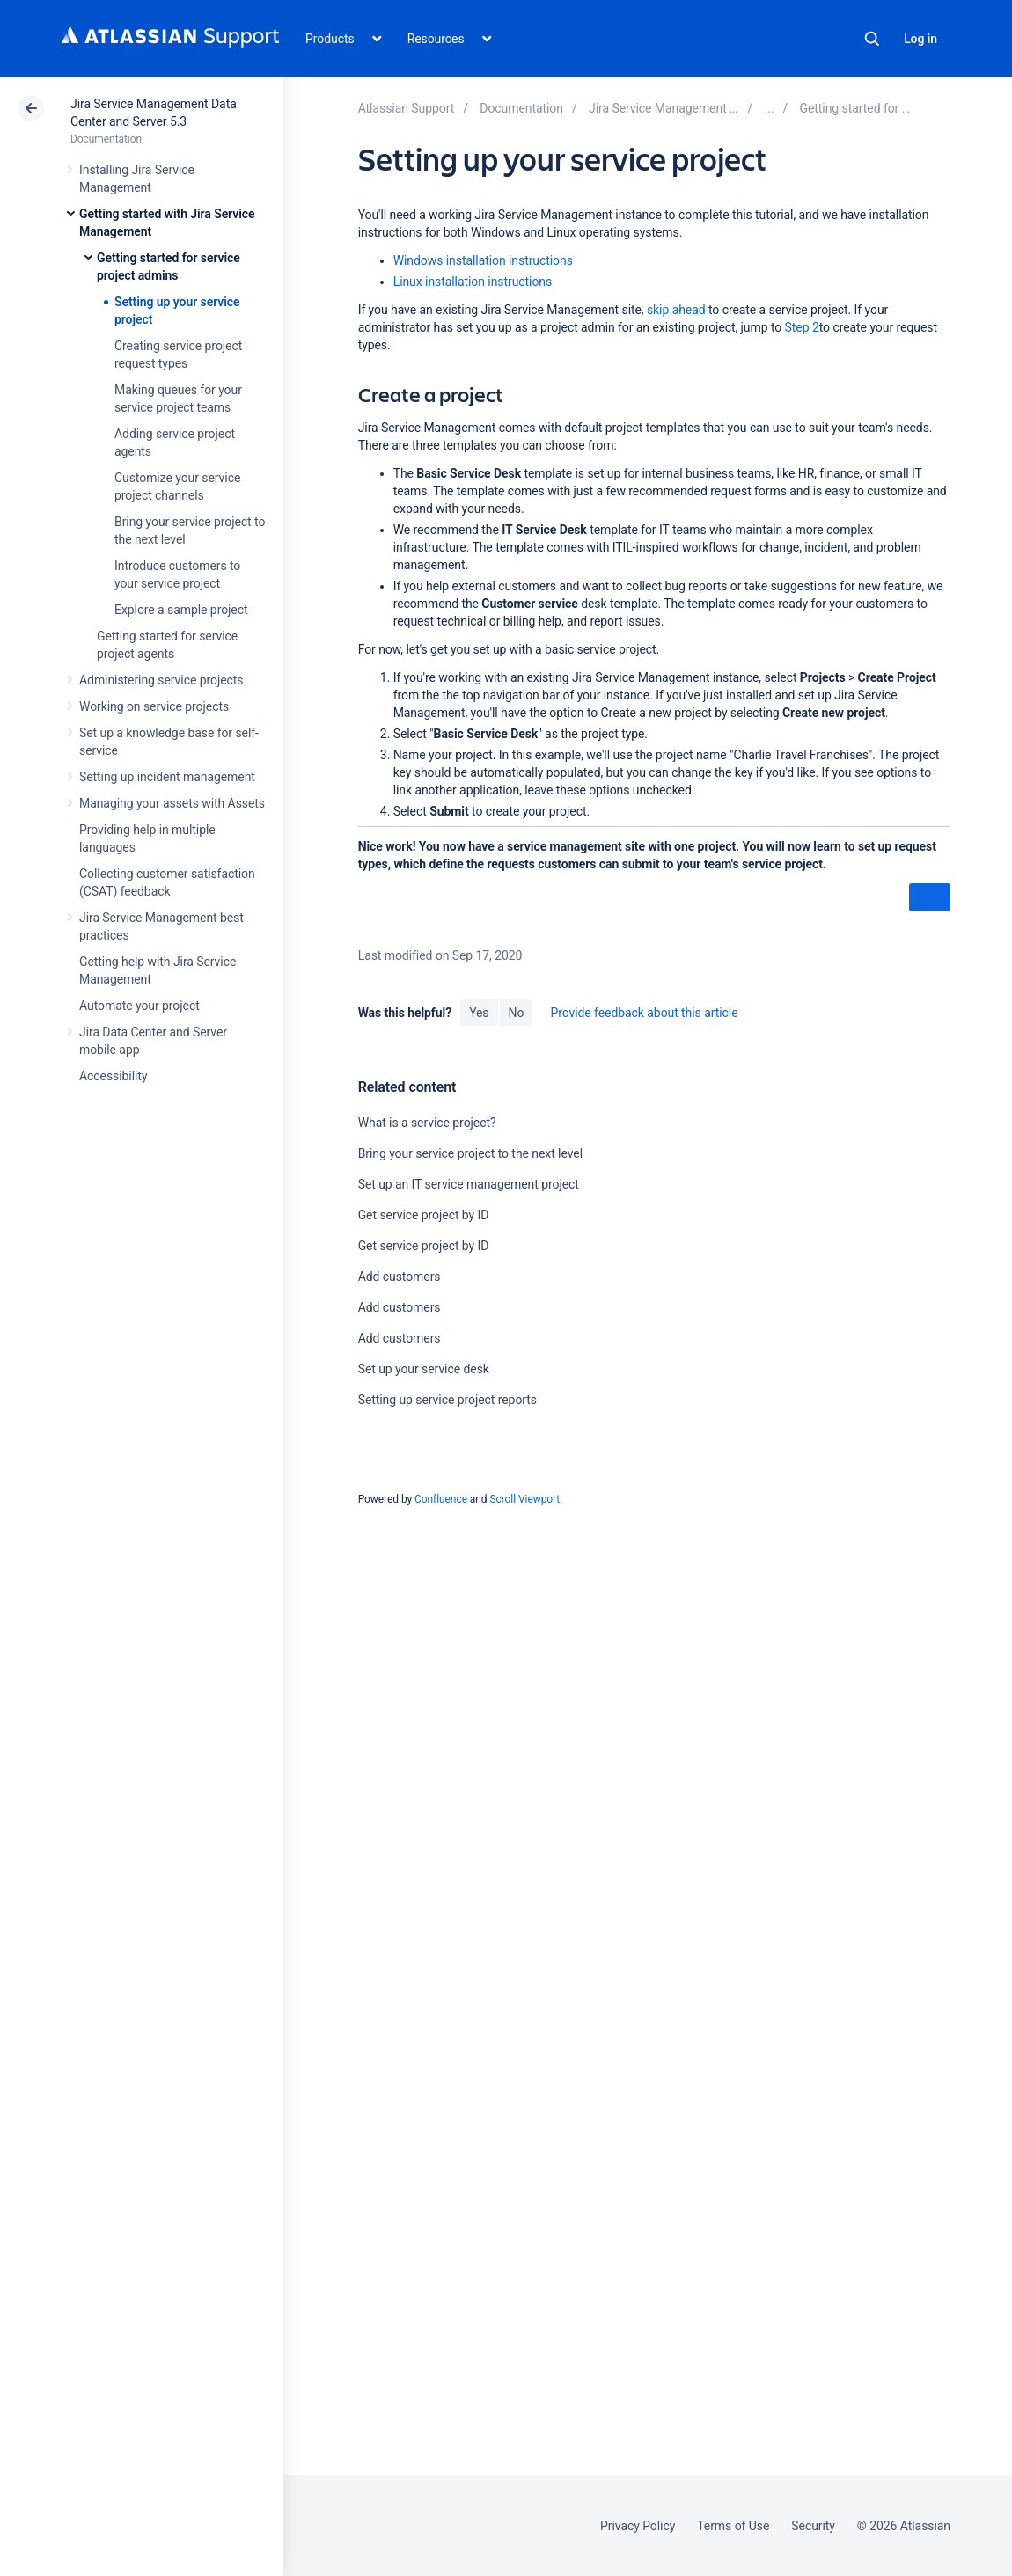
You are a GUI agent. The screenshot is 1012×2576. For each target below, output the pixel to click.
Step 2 (802, 327)
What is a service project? (427, 1123)
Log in (920, 39)
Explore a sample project (181, 610)
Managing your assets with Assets (172, 803)
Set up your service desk (423, 1369)
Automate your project (139, 1006)
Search (872, 39)
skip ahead (676, 310)
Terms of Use (733, 2526)
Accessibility (113, 1076)
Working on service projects (154, 706)
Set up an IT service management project (468, 1184)
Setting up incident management (167, 777)
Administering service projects (161, 680)
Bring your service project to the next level (470, 1153)
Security (813, 2526)
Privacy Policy (637, 2526)
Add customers (399, 1277)
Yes (478, 1013)
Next (929, 898)
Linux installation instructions (472, 281)
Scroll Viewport (524, 1499)
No (516, 1013)
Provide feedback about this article (643, 1013)
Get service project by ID (423, 1215)
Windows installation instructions (483, 260)
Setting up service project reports (447, 1400)
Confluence (440, 1499)
